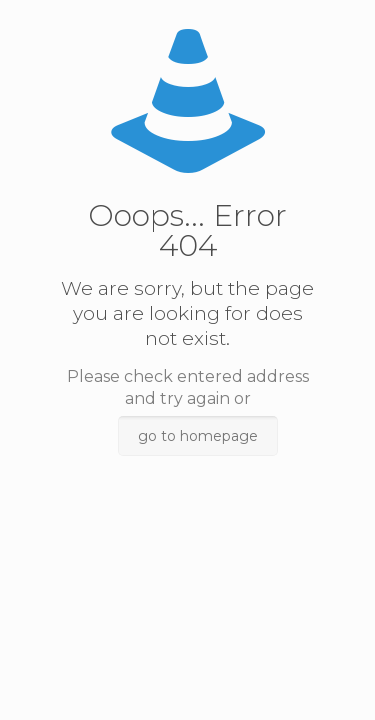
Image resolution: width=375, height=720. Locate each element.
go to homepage (198, 436)
